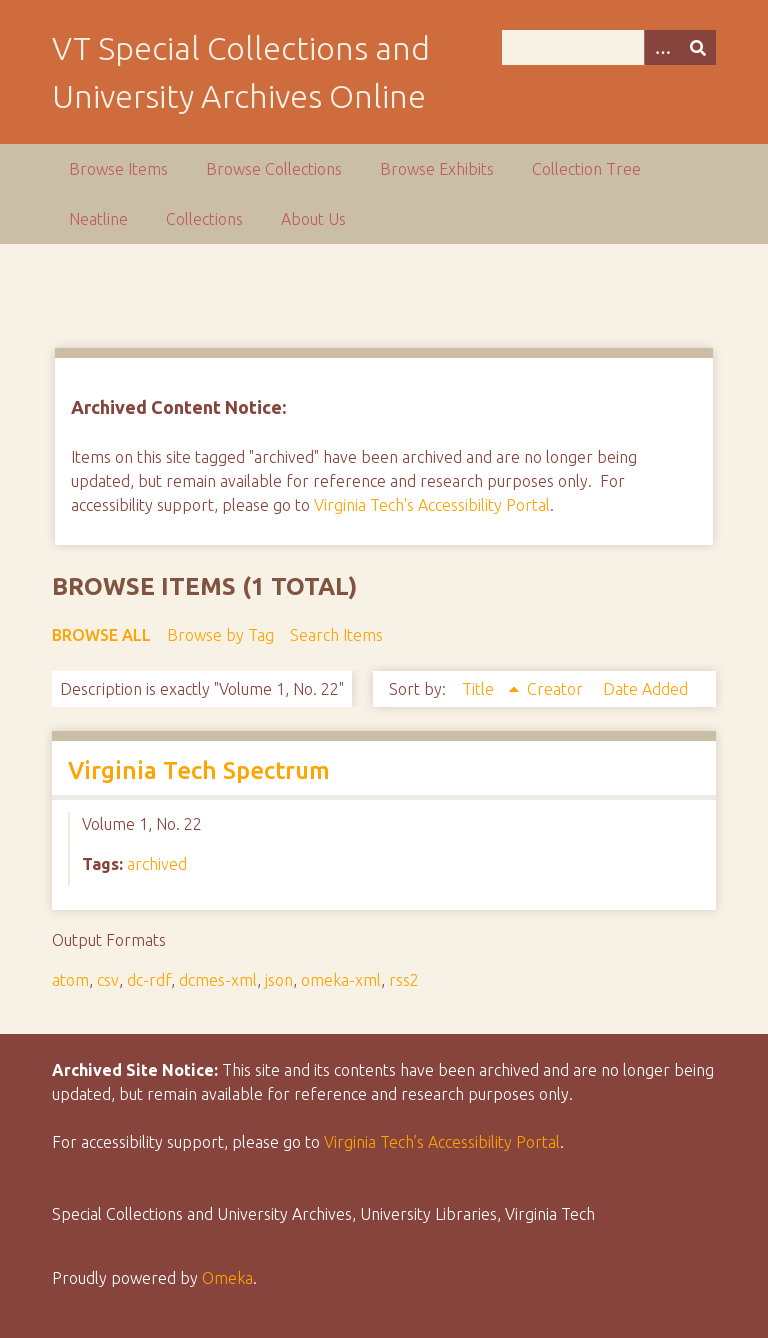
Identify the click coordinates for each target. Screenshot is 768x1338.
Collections (204, 219)
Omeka (227, 1278)
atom (70, 980)
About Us (313, 219)
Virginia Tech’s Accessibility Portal (442, 1142)
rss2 (404, 980)
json (279, 980)
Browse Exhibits (437, 169)
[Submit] (698, 47)
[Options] (662, 47)
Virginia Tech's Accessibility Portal (432, 505)
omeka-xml (341, 980)
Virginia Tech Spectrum (199, 770)
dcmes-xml (218, 980)
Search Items (336, 635)
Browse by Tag (220, 635)
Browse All (101, 635)
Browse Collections (274, 169)
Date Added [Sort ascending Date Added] (645, 689)
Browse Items (118, 169)
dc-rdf (149, 980)
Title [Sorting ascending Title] (480, 689)
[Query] (609, 47)
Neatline (98, 219)
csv (108, 980)
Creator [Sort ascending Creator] (557, 689)
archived (157, 864)
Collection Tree (586, 169)
